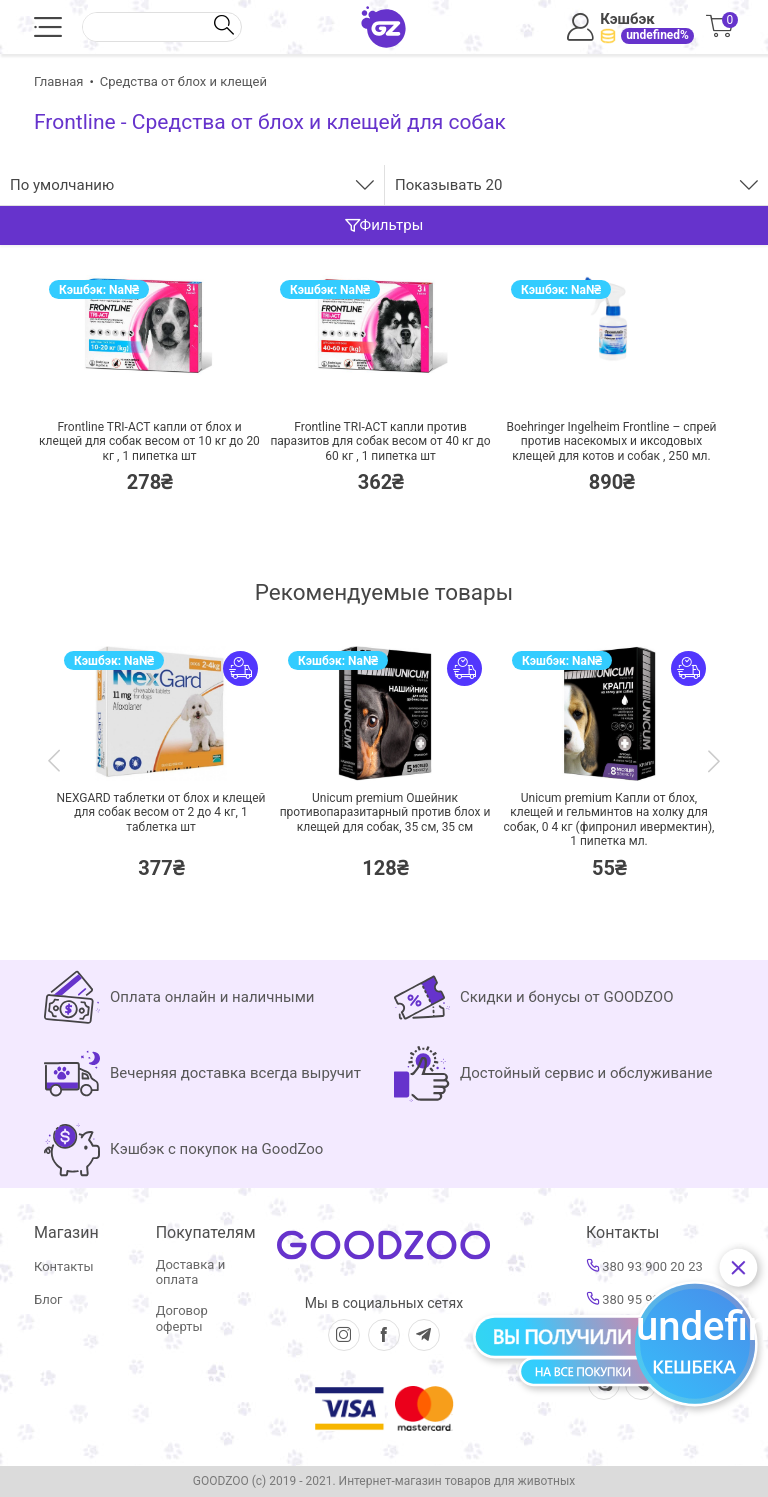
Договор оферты (182, 1318)
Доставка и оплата (190, 1272)
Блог (48, 1299)
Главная (58, 81)
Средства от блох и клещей (183, 81)
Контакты (64, 1266)
